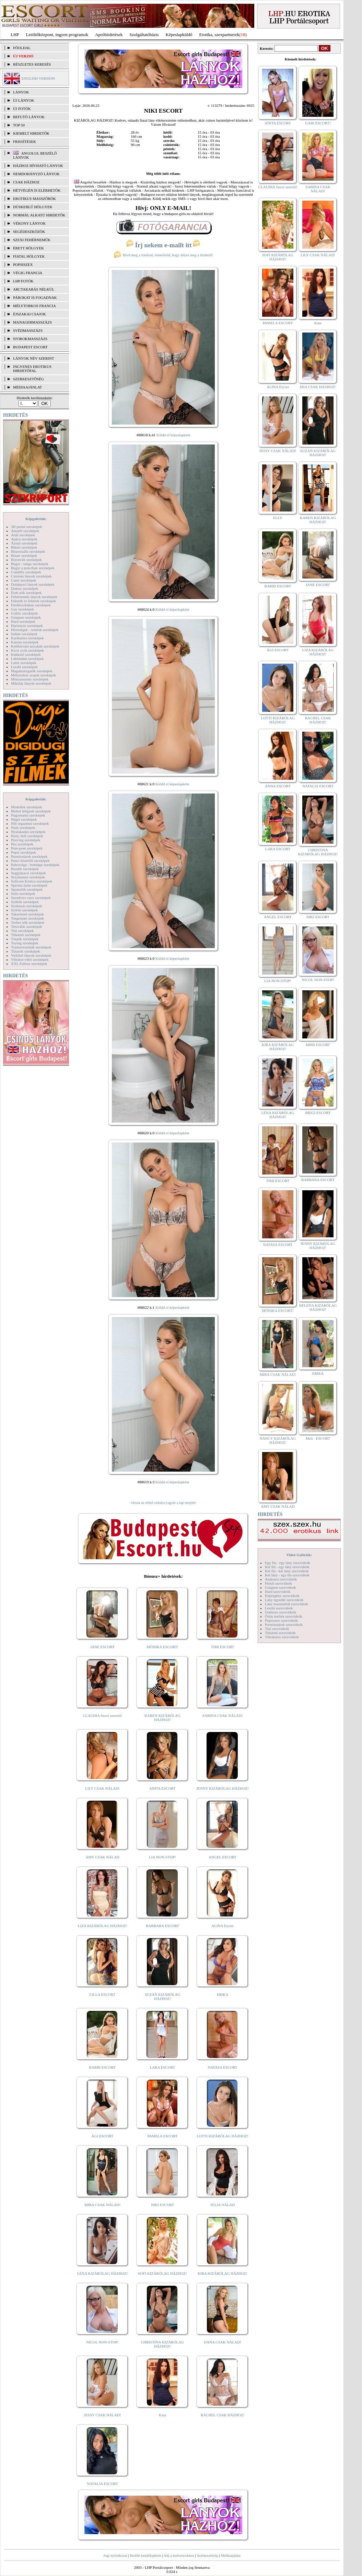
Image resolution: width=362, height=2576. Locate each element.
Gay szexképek (22, 609)
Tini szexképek (22, 931)
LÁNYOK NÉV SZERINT (33, 358)
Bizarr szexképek (24, 555)
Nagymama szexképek (28, 815)
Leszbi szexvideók (279, 1608)
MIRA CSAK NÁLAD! (102, 2205)
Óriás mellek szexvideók (283, 1616)
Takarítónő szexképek (27, 914)
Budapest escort (30, 347)
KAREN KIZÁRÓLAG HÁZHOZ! (162, 1717)
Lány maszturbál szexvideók (286, 1604)
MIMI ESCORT (318, 1045)
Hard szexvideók (277, 1591)
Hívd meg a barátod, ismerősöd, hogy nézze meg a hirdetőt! (163, 255)
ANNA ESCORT (278, 786)
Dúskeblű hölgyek (32, 207)
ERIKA (223, 1994)
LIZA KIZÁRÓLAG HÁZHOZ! (102, 1926)
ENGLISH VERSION (38, 78)
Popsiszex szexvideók (281, 1620)
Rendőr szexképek (25, 869)
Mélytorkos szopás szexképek (33, 675)
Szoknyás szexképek (26, 906)
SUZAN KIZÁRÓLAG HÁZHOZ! (162, 1996)
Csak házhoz (26, 182)
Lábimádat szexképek (27, 658)
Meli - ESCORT (318, 1438)
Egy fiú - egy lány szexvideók (287, 1563)
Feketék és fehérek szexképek (33, 601)
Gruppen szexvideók (280, 1587)
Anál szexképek (23, 535)
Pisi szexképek (22, 844)
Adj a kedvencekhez (179, 2555)
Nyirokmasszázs (30, 339)
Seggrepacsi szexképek (28, 873)
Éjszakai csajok (29, 314)
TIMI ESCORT (222, 1647)
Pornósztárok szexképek (29, 856)
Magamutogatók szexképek (31, 671)
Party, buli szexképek (27, 836)
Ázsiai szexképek (24, 543)
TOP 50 (19, 125)
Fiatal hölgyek (29, 256)
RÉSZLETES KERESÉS (32, 64)
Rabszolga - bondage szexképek (35, 865)
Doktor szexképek (24, 588)
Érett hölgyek (28, 248)
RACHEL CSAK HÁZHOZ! (222, 2415)
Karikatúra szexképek (27, 638)
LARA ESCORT (162, 2067)
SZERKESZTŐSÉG (28, 379)
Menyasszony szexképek (29, 679)
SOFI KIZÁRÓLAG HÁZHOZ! (162, 2273)
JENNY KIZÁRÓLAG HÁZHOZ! (222, 1788)
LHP (15, 34)
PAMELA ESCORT (163, 2136)
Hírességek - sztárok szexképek (34, 630)
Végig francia (27, 273)
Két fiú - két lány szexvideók (286, 1571)
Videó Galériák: (299, 1555)
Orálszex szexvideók (280, 1612)
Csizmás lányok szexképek (31, 576)
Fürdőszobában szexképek (31, 605)
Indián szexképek (24, 634)
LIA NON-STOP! (162, 1857)
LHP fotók (23, 281)
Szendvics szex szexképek (30, 898)
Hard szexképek (23, 621)
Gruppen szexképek (26, 617)
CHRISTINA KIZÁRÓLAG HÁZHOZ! (162, 2344)
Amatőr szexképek (25, 531)
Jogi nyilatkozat (115, 2555)
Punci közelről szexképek (30, 860)
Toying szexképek (24, 943)
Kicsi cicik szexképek (27, 650)
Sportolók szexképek (27, 889)
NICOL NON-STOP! (102, 2342)
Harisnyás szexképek (27, 625)
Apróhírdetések (108, 34)
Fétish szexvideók (278, 1583)
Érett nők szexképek (26, 592)
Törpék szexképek (24, 939)
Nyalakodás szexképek (28, 832)
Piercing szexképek (25, 840)
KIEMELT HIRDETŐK (31, 133)
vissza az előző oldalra (148, 1502)
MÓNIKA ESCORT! (162, 1647)
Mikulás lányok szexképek (31, 683)
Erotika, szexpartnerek (219, 34)
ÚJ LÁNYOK (23, 100)
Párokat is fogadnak (35, 297)
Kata (162, 2415)
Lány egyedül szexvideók (284, 1600)
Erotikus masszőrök (34, 198)
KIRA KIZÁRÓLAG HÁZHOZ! (222, 2273)
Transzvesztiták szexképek (31, 947)
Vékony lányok (29, 223)
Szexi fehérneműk (31, 240)
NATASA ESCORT (222, 2067)
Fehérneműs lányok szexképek (34, 597)
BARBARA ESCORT (162, 1926)
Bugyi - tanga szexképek (29, 564)
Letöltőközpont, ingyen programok (57, 34)
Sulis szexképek (23, 893)
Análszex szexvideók (281, 1579)
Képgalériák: (36, 519)
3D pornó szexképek (26, 527)
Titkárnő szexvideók (280, 1633)
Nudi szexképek (23, 827)
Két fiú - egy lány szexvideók (287, 1567)
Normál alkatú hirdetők (39, 215)
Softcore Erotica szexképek (31, 881)
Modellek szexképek (26, 807)
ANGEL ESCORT (222, 1857)
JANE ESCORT (102, 1647)
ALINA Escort (222, 1926)
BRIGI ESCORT (317, 1113)
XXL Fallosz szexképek (29, 963)
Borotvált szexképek (26, 560)
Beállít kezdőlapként (145, 2555)
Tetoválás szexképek (26, 926)
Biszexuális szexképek (28, 551)
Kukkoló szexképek (26, 654)
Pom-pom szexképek (27, 848)
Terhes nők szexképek (27, 922)
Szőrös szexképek (24, 910)
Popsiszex (23, 264)
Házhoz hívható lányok (38, 166)
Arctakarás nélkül (33, 289)
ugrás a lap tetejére (181, 1502)
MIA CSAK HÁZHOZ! (318, 387)
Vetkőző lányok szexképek (31, 955)
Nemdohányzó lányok (36, 174)
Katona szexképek (24, 642)
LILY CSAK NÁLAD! (102, 1788)
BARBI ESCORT (102, 2067)
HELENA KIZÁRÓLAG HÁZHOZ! (318, 1307)
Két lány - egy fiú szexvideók (287, 1575)
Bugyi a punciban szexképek (32, 568)
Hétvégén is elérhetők (37, 190)
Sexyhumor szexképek (28, 877)
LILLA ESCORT (102, 1994)
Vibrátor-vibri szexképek (29, 959)
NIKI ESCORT (162, 2205)
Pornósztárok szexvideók (284, 1624)
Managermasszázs (32, 322)
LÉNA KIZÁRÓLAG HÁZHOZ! (102, 2273)
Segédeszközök (29, 231)
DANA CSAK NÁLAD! (222, 2342)
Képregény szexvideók (282, 1596)
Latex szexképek (23, 663)
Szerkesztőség (207, 2555)
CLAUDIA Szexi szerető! (102, 1715)
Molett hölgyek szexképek (31, 811)
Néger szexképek (24, 819)
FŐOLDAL (22, 48)
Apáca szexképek (24, 539)
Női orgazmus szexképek (30, 823)
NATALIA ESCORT (102, 2484)
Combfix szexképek (26, 572)
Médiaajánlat (230, 2555)
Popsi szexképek (23, 852)
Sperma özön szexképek (29, 885)
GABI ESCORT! (318, 123)
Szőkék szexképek (25, 902)
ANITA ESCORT (162, 1788)
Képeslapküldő (179, 34)
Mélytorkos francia (34, 306)
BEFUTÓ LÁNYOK (29, 117)
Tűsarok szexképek (25, 951)
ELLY (277, 518)
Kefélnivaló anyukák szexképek (35, 646)
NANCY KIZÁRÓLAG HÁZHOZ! (278, 1440)
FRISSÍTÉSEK (24, 141)
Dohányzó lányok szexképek (32, 584)
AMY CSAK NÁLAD (102, 1857)
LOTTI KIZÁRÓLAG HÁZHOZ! (222, 2136)
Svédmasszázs (28, 330)
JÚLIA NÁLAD (222, 2205)
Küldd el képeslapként (173, 435)
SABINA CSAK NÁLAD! (222, 1715)
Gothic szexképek (24, 613)
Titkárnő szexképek (25, 935)
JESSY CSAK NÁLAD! (102, 2415)
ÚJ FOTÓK (22, 108)
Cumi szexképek (23, 580)
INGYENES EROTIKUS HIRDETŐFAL (32, 368)
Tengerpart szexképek (27, 918)
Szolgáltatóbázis (144, 34)
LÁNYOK (21, 92)
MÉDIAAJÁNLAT (27, 387)
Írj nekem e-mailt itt (163, 245)
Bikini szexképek (24, 547)
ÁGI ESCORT (103, 2136)
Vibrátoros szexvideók (282, 1637)
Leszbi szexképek (24, 667)
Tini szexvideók (277, 1629)
